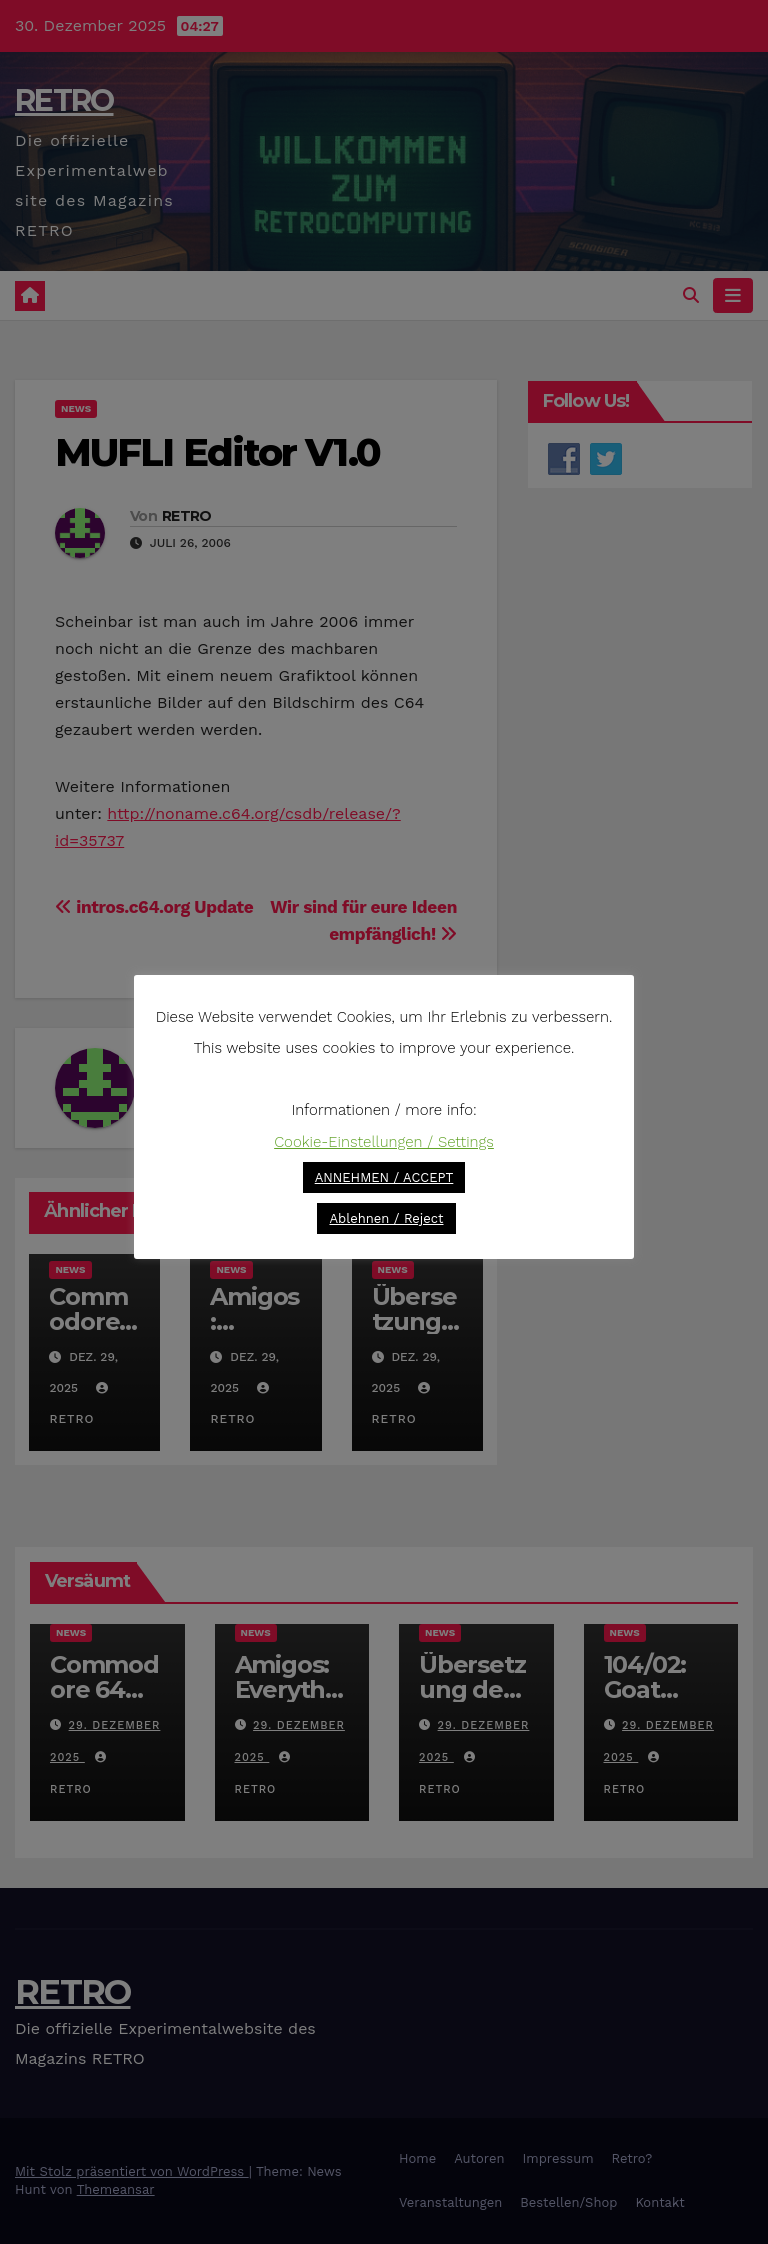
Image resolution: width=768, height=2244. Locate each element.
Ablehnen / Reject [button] (386, 1218)
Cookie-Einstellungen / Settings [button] (384, 1142)
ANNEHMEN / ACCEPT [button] (384, 1177)
